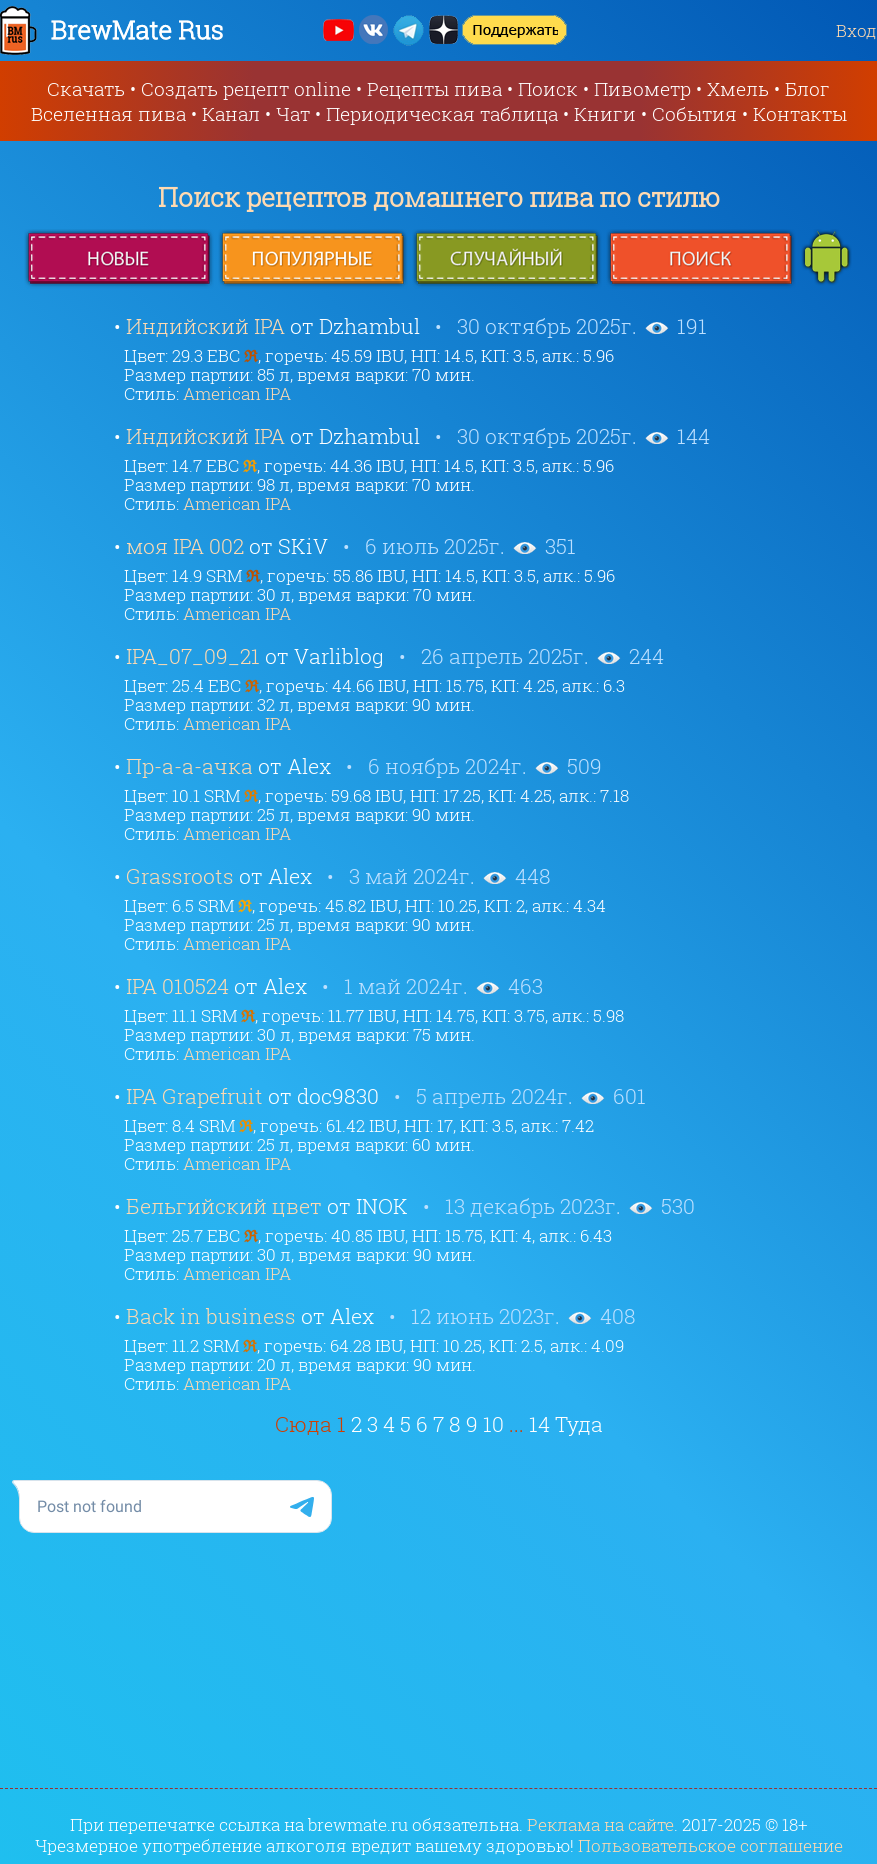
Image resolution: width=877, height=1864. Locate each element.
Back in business (211, 1316)
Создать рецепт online (246, 88)
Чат (293, 113)
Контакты (800, 113)
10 (493, 1424)
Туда (579, 1424)
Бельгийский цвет (224, 1206)
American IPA (237, 393)
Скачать (86, 88)
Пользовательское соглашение (710, 1845)
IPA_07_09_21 (193, 656)
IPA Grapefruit (194, 1096)
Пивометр (642, 88)
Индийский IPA (205, 326)
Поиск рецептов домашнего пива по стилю (439, 197)
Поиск (548, 88)
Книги (605, 113)
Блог (807, 88)
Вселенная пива (108, 113)
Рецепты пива (434, 88)
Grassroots (180, 876)
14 (539, 1424)
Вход (856, 30)
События (694, 113)
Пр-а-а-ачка (189, 766)
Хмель (738, 88)
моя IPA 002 (185, 546)
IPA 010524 (177, 986)
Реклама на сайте (600, 1824)
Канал (231, 113)
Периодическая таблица (442, 113)
